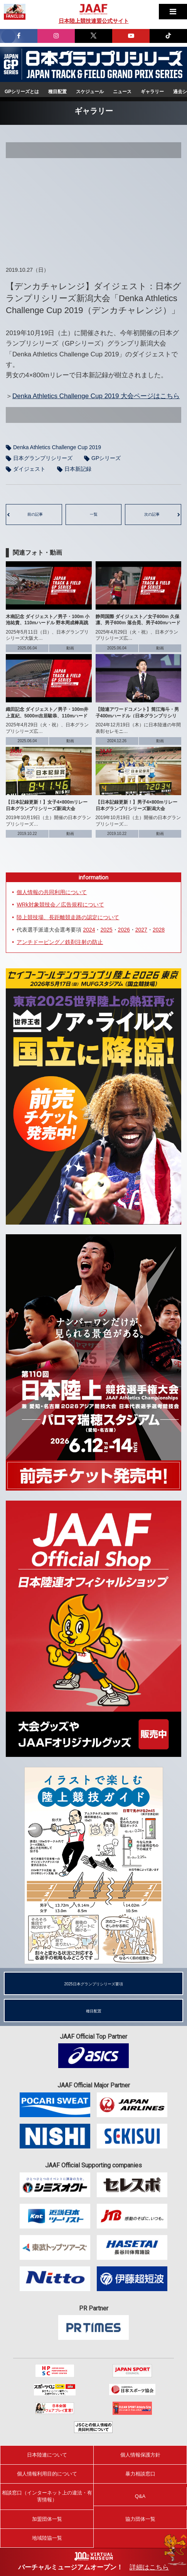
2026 (124, 930)
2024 (89, 930)
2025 (106, 930)
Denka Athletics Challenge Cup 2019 (57, 447)
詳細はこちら (149, 2567)
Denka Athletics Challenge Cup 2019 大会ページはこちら (96, 396)
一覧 (94, 514)
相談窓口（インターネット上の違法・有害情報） (47, 2496)
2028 (159, 930)
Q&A (140, 2496)
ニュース (122, 91)
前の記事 (35, 514)
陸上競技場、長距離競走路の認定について (68, 917)
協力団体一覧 (140, 2519)
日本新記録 (77, 469)
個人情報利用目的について (47, 2474)
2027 (141, 930)
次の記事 (152, 514)
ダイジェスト (29, 469)
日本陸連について (47, 2455)
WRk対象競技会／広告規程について (60, 904)
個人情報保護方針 (140, 2455)
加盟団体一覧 (47, 2519)
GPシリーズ (106, 458)
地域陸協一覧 (47, 2538)
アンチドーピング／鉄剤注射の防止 (60, 942)
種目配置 (57, 91)
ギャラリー (152, 91)
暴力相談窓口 (140, 2474)
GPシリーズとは (22, 91)
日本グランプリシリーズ (11, 64)
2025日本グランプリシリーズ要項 (93, 1984)
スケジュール (90, 91)
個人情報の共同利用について (52, 892)
